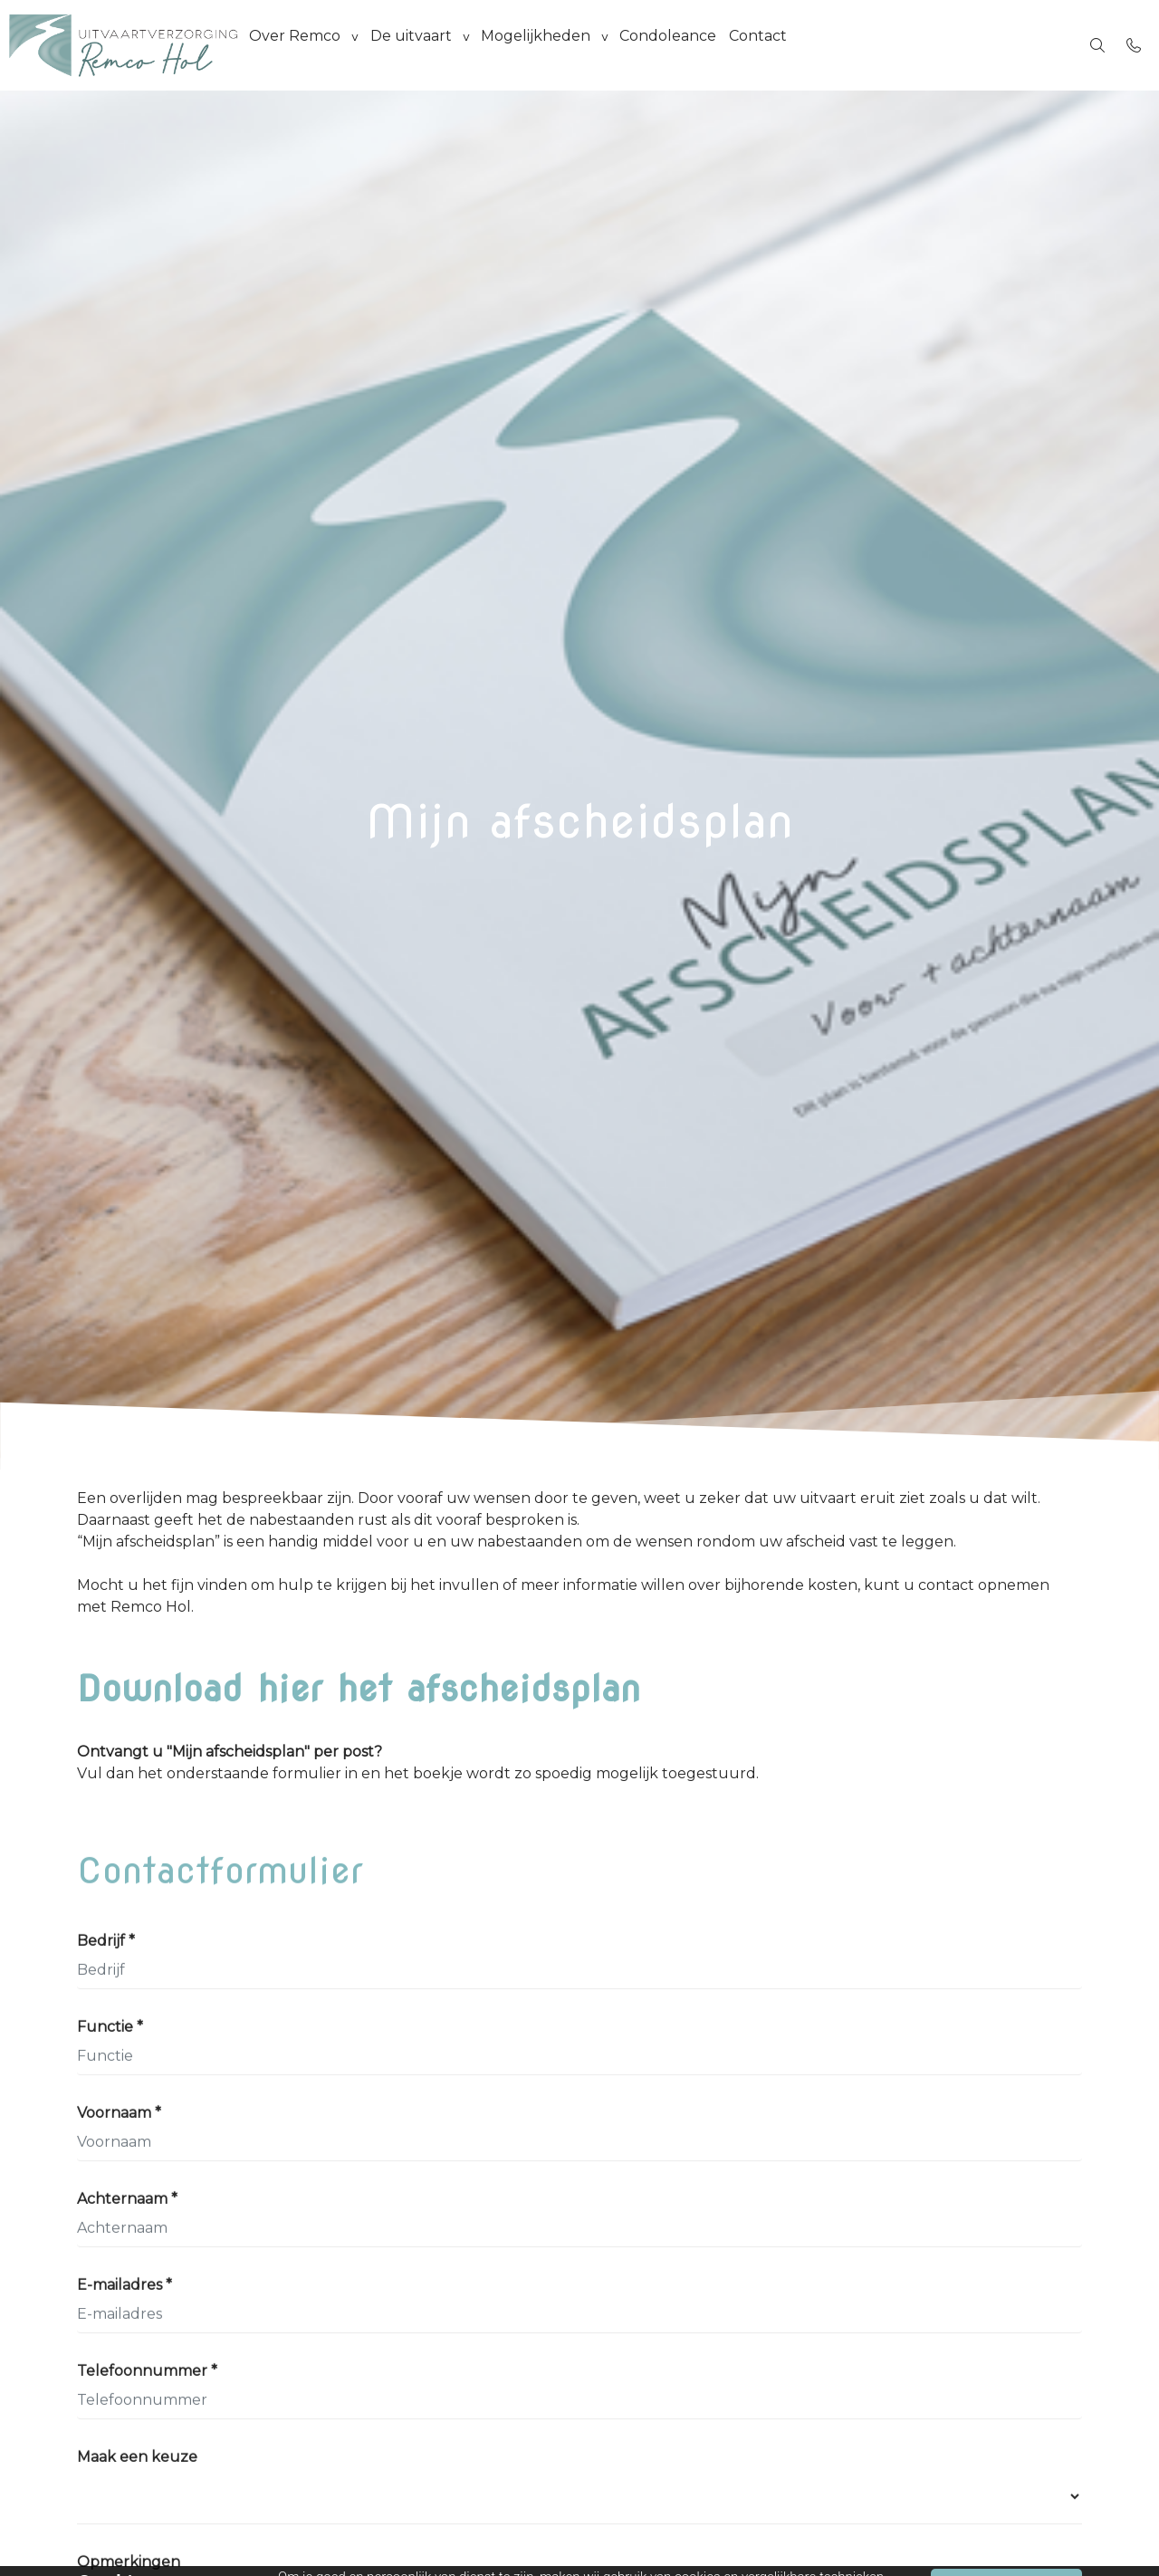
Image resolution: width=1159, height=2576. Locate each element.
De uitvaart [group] (420, 44)
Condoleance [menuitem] (689, 44)
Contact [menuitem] (785, 44)
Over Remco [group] (298, 44)
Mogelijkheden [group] (551, 44)
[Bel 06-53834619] (1134, 45)
